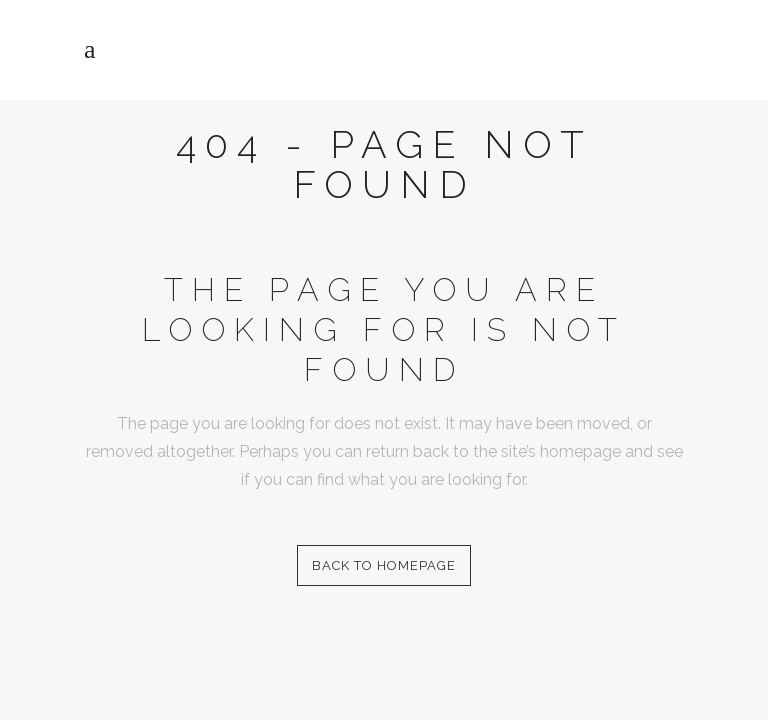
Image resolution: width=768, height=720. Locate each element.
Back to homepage (384, 565)
